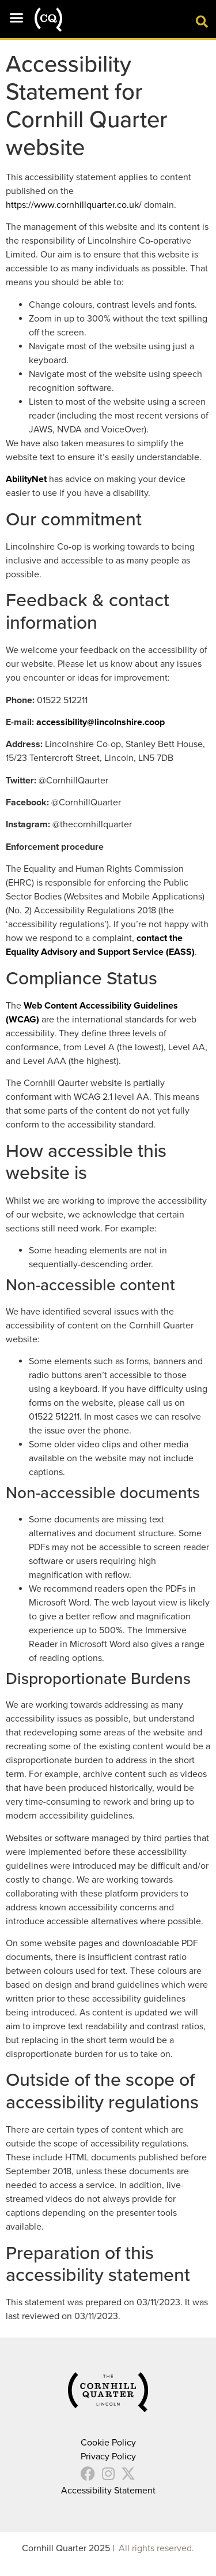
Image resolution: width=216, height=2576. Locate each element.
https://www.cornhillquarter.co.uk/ (74, 205)
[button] (17, 17)
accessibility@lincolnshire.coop (100, 722)
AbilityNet (26, 479)
